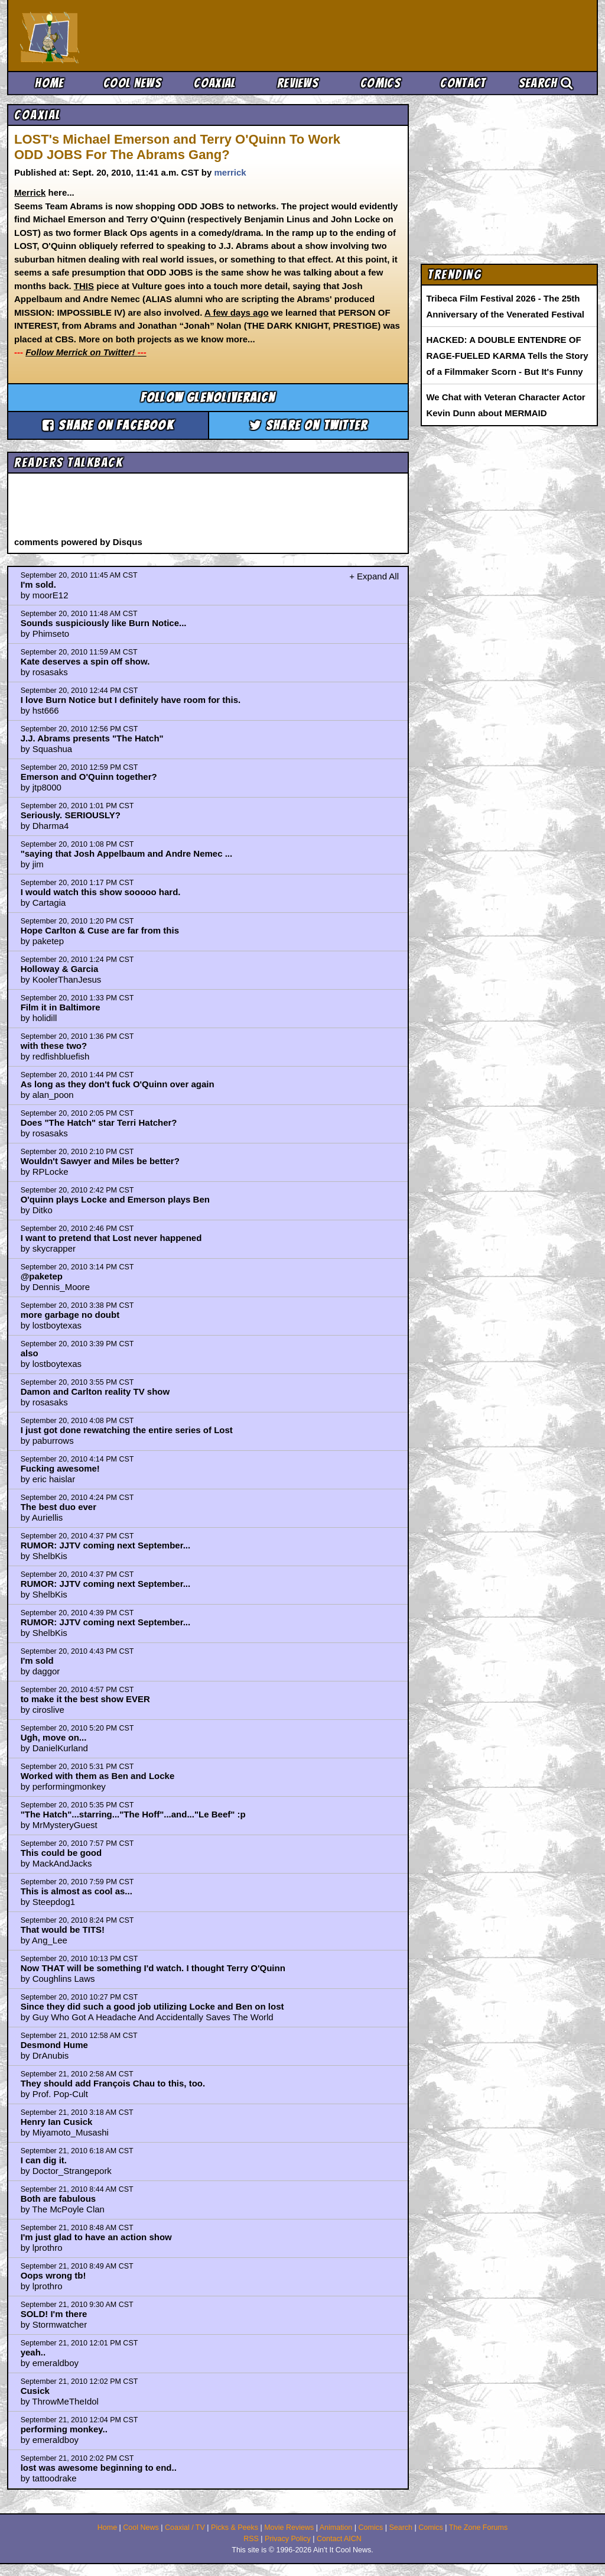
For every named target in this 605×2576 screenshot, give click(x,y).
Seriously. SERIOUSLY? (71, 815)
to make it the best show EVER (85, 1699)
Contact (463, 83)
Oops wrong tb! (53, 2275)
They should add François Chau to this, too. (113, 2083)
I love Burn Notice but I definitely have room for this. (131, 700)
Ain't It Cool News (107, 35)
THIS (84, 286)
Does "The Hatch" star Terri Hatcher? (99, 1122)
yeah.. (33, 2352)
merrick (230, 172)
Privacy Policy (288, 2539)
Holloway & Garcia (60, 969)
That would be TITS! (63, 1929)
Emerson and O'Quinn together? (89, 777)
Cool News (132, 83)
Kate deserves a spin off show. (85, 661)
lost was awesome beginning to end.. (99, 2467)
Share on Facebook (108, 425)
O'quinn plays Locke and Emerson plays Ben (115, 1199)
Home (49, 83)
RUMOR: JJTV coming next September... (106, 1545)
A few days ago (236, 312)
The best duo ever (58, 1507)
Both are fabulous (58, 2198)
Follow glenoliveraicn (208, 397)
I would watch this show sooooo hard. (101, 892)
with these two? (54, 1046)
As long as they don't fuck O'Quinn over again (117, 1084)
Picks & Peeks (234, 2527)
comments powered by (78, 542)
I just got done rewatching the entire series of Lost (127, 1430)
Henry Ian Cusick (57, 2122)
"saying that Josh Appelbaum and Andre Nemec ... (127, 853)
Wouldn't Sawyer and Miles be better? (100, 1161)
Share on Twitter (308, 425)
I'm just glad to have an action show (96, 2237)
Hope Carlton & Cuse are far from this (100, 930)
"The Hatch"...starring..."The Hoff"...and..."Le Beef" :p (133, 1814)
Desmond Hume (54, 2045)
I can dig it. (44, 2160)
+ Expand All (374, 576)
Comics (380, 83)
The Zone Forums (478, 2527)
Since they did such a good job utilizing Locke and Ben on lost (152, 2006)
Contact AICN (339, 2539)
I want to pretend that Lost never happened (111, 1238)
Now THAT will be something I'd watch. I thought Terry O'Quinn (153, 1968)
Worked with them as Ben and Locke (98, 1776)
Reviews (297, 83)
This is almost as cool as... (76, 1891)
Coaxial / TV (185, 2527)
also (29, 1353)
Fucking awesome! (60, 1468)
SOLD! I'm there (54, 2314)
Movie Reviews (289, 2527)
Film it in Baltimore (60, 1007)
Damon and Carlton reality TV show (95, 1391)
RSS (251, 2539)
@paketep (42, 1276)
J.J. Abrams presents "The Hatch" (92, 738)
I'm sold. (38, 584)
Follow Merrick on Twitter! (85, 352)
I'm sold (37, 1660)
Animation (336, 2527)
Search (546, 83)
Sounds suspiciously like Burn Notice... (104, 623)
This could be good (61, 1853)
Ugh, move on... (54, 1737)
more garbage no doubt (70, 1315)
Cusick (35, 2391)
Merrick (29, 192)
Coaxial (215, 83)
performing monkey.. (64, 2429)
